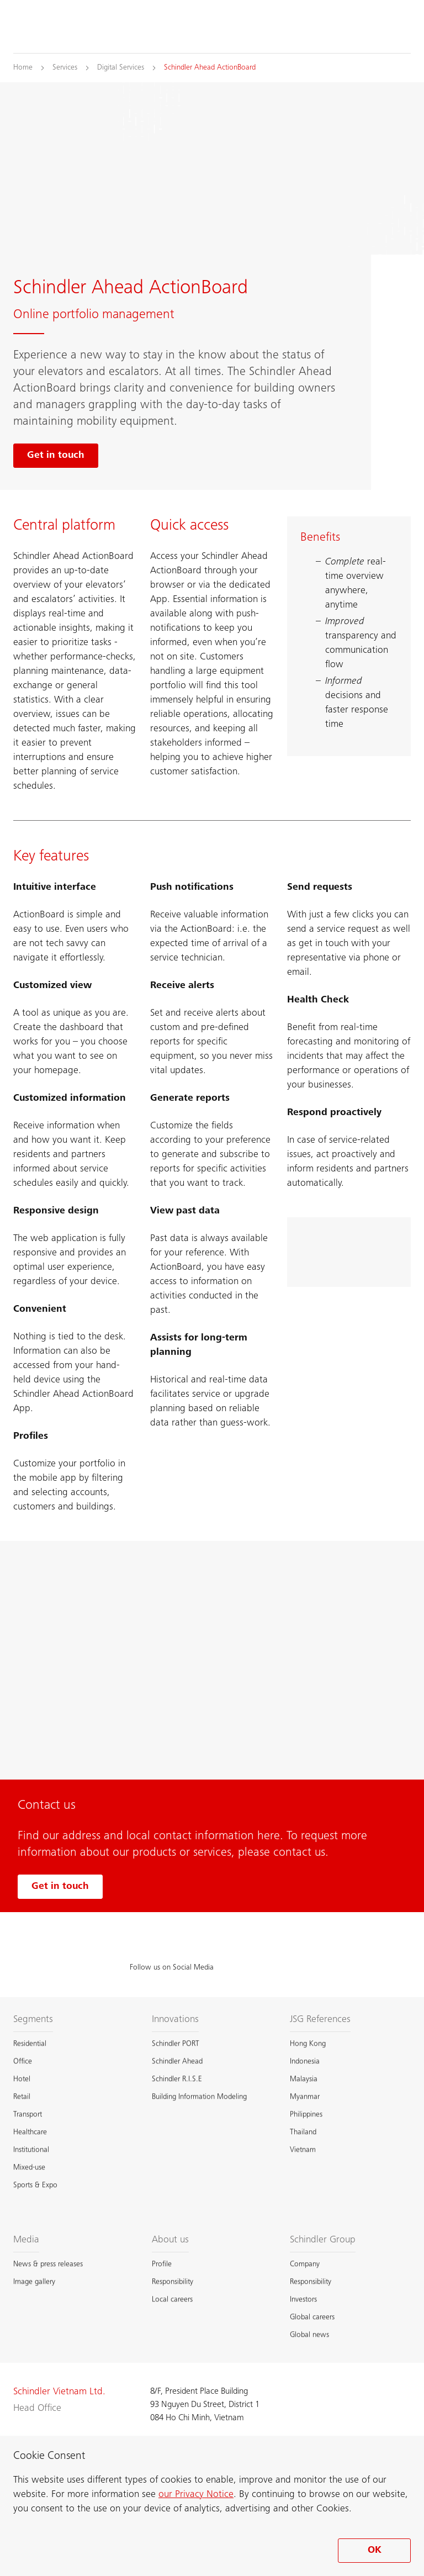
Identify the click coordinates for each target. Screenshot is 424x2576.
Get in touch (60, 1887)
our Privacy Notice (196, 2495)
